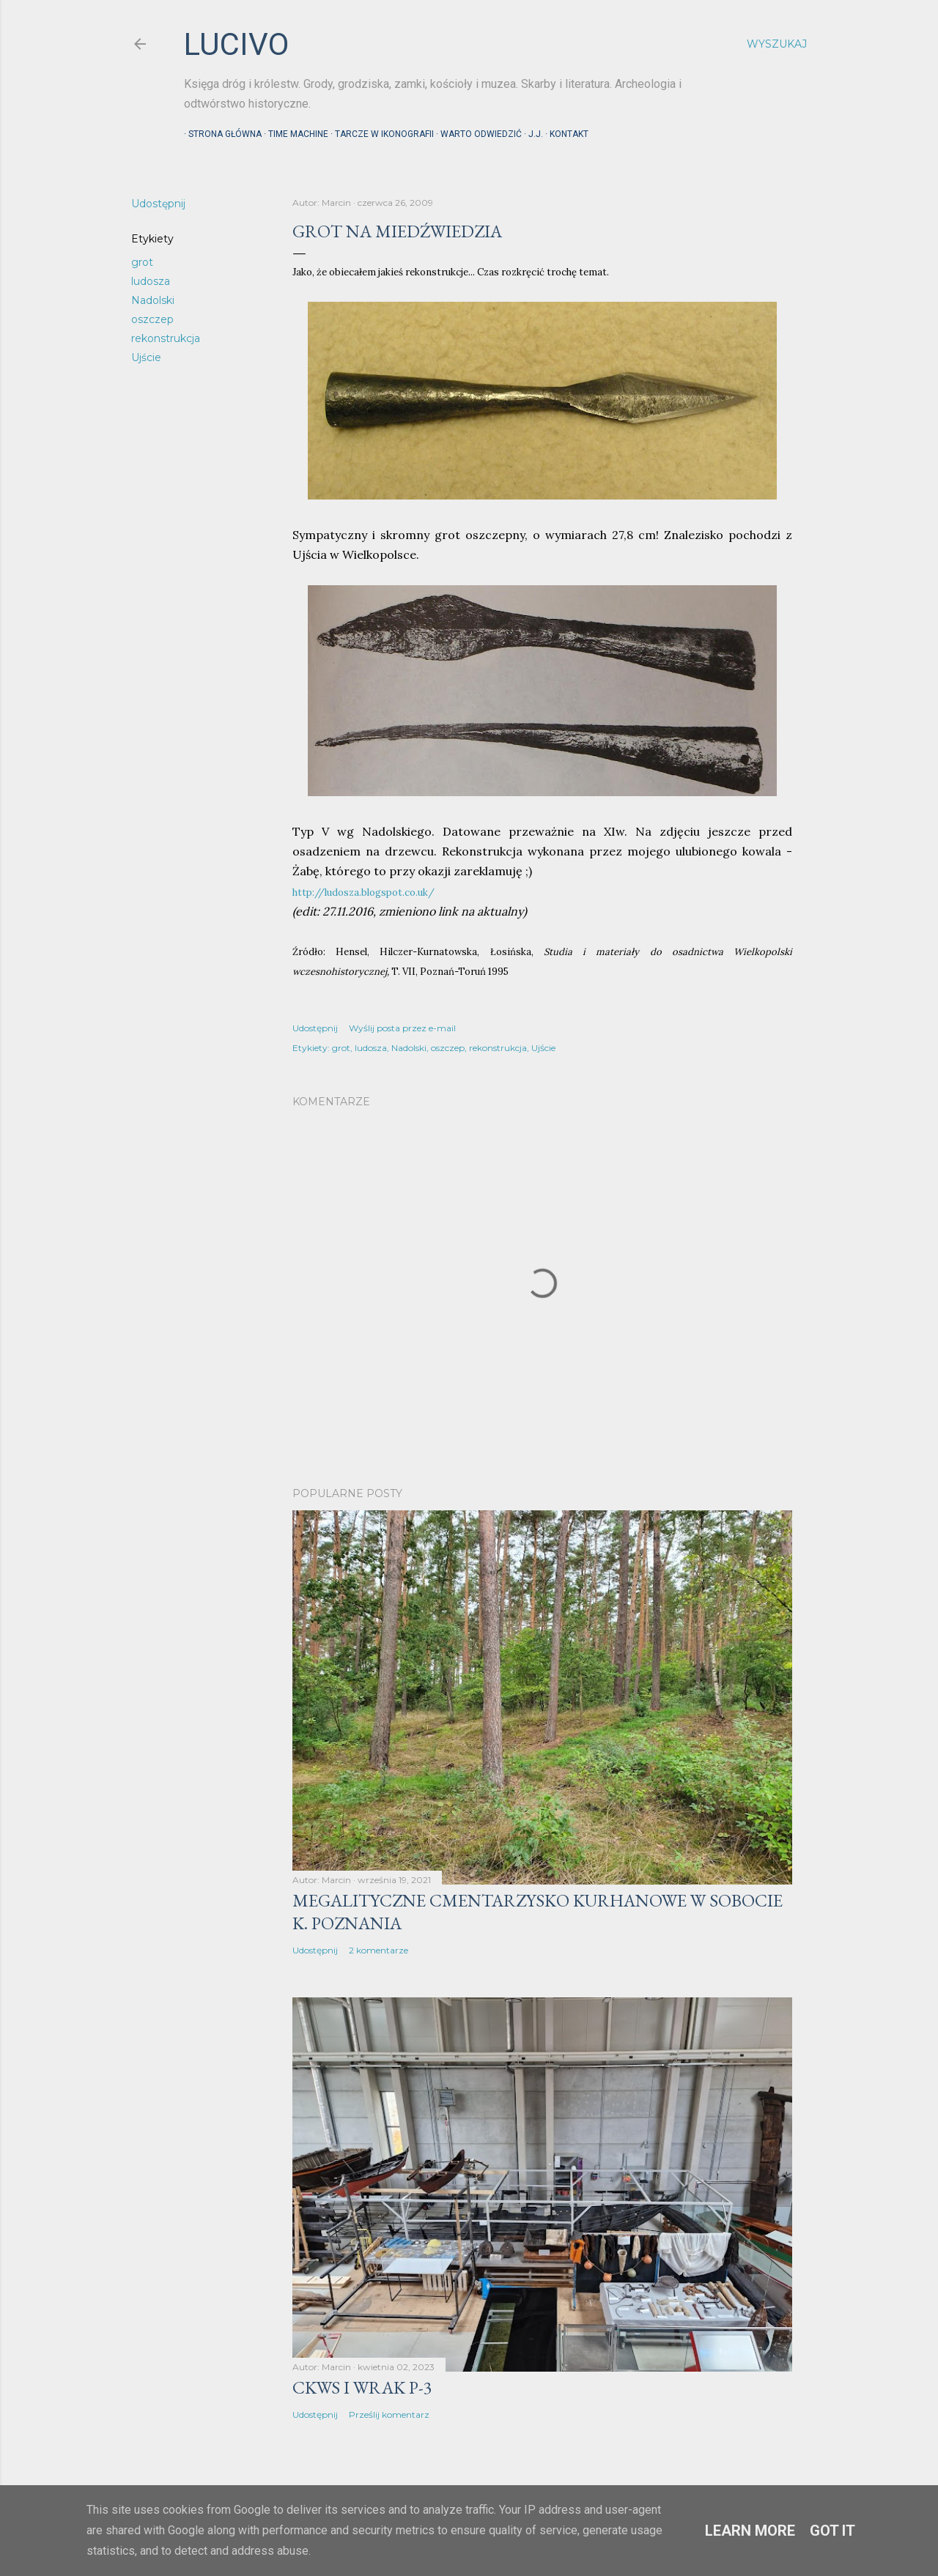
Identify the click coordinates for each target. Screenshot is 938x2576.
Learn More (750, 2530)
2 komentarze (378, 1950)
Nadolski (152, 300)
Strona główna (220, 134)
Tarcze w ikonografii (379, 134)
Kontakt (564, 134)
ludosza (150, 281)
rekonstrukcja (165, 338)
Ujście (146, 357)
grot (142, 262)
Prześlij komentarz (389, 2414)
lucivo (236, 44)
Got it (832, 2530)
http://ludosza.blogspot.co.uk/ (363, 892)
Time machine (294, 134)
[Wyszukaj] (777, 44)
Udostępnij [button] (158, 203)
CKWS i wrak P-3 (362, 2387)
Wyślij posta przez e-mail (402, 1027)
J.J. (531, 134)
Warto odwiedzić (476, 134)
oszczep (152, 319)
